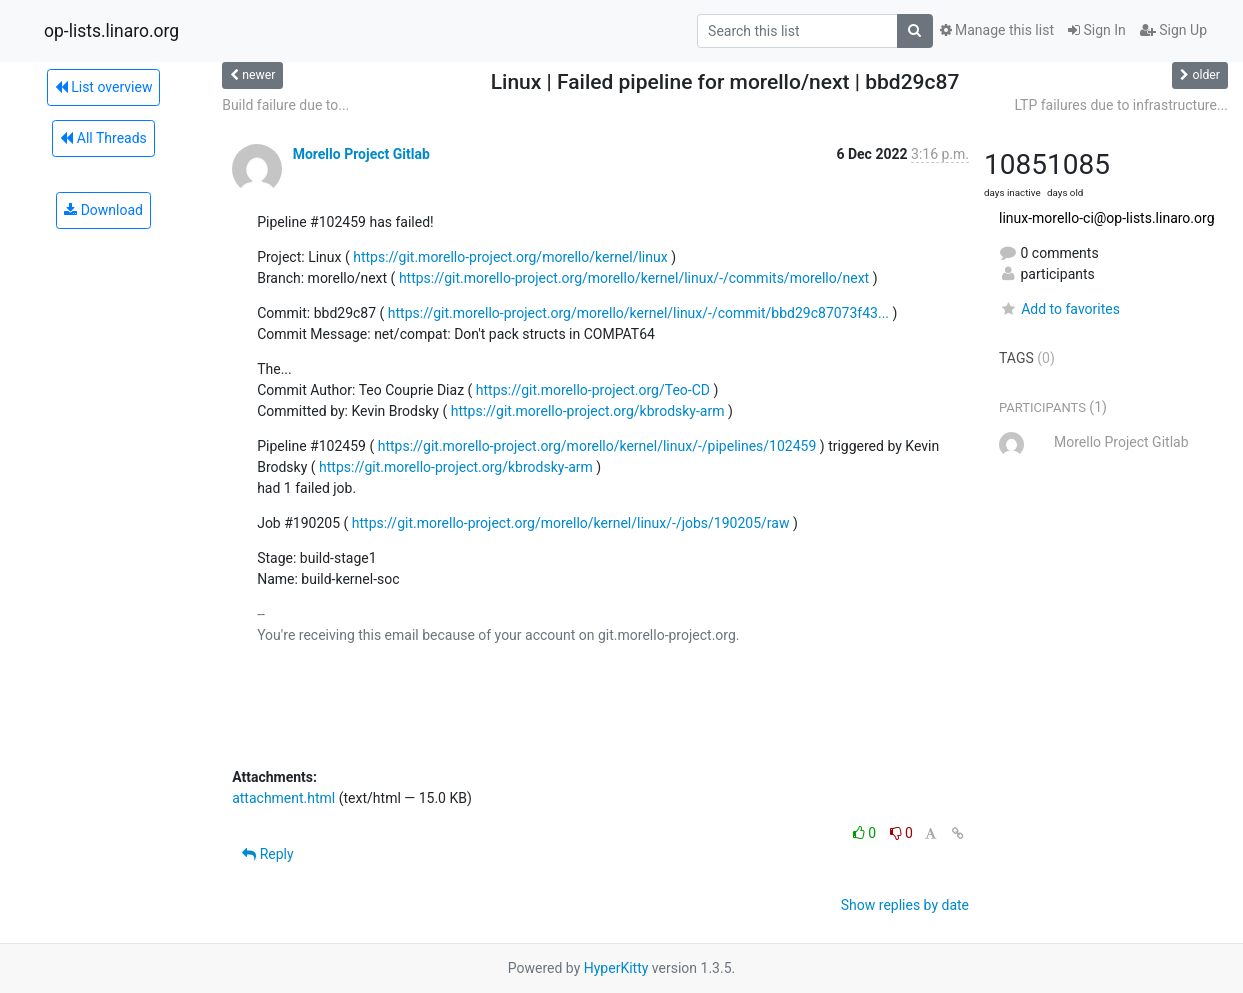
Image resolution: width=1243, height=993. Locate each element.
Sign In (1097, 30)
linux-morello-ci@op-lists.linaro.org (1106, 218)
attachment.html (283, 798)
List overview (104, 87)
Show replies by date (905, 905)
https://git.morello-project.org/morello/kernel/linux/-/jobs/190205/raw (571, 523)
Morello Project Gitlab (361, 154)
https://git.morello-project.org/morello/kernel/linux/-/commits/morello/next (634, 278)
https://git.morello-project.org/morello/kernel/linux (510, 257)
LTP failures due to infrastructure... (1121, 105)
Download (103, 210)
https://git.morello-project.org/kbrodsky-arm (588, 411)
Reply (267, 854)
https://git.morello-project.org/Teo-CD (593, 390)
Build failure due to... (285, 105)
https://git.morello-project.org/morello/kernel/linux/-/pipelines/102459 (597, 446)
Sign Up (1173, 30)
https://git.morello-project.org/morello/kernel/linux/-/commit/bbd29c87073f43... (638, 313)
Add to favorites (1059, 309)
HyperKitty (616, 968)
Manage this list (997, 30)
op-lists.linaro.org (111, 31)
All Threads (103, 138)
